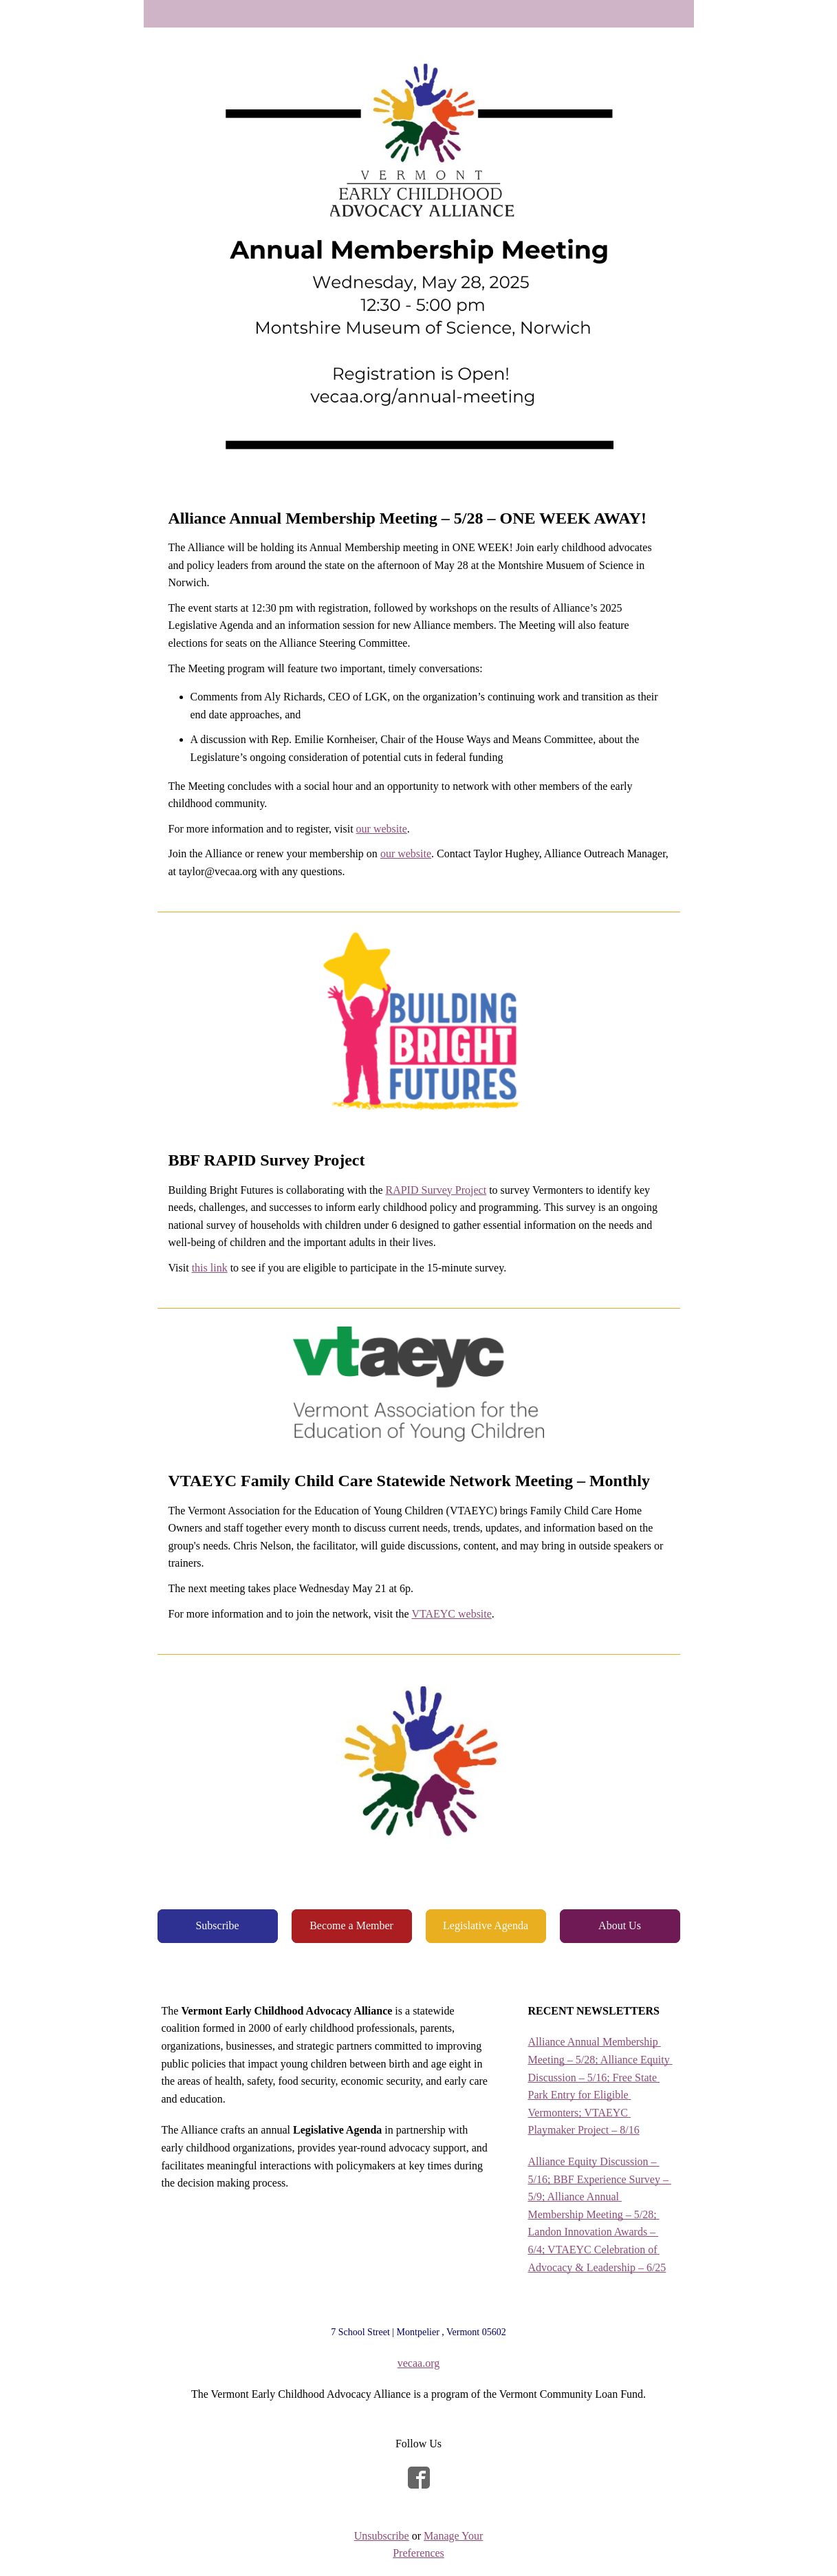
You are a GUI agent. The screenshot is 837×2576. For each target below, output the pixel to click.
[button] (217, 1926)
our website (381, 829)
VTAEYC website (451, 1614)
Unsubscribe (381, 2536)
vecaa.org (418, 2363)
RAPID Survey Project (435, 1190)
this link (210, 1268)
